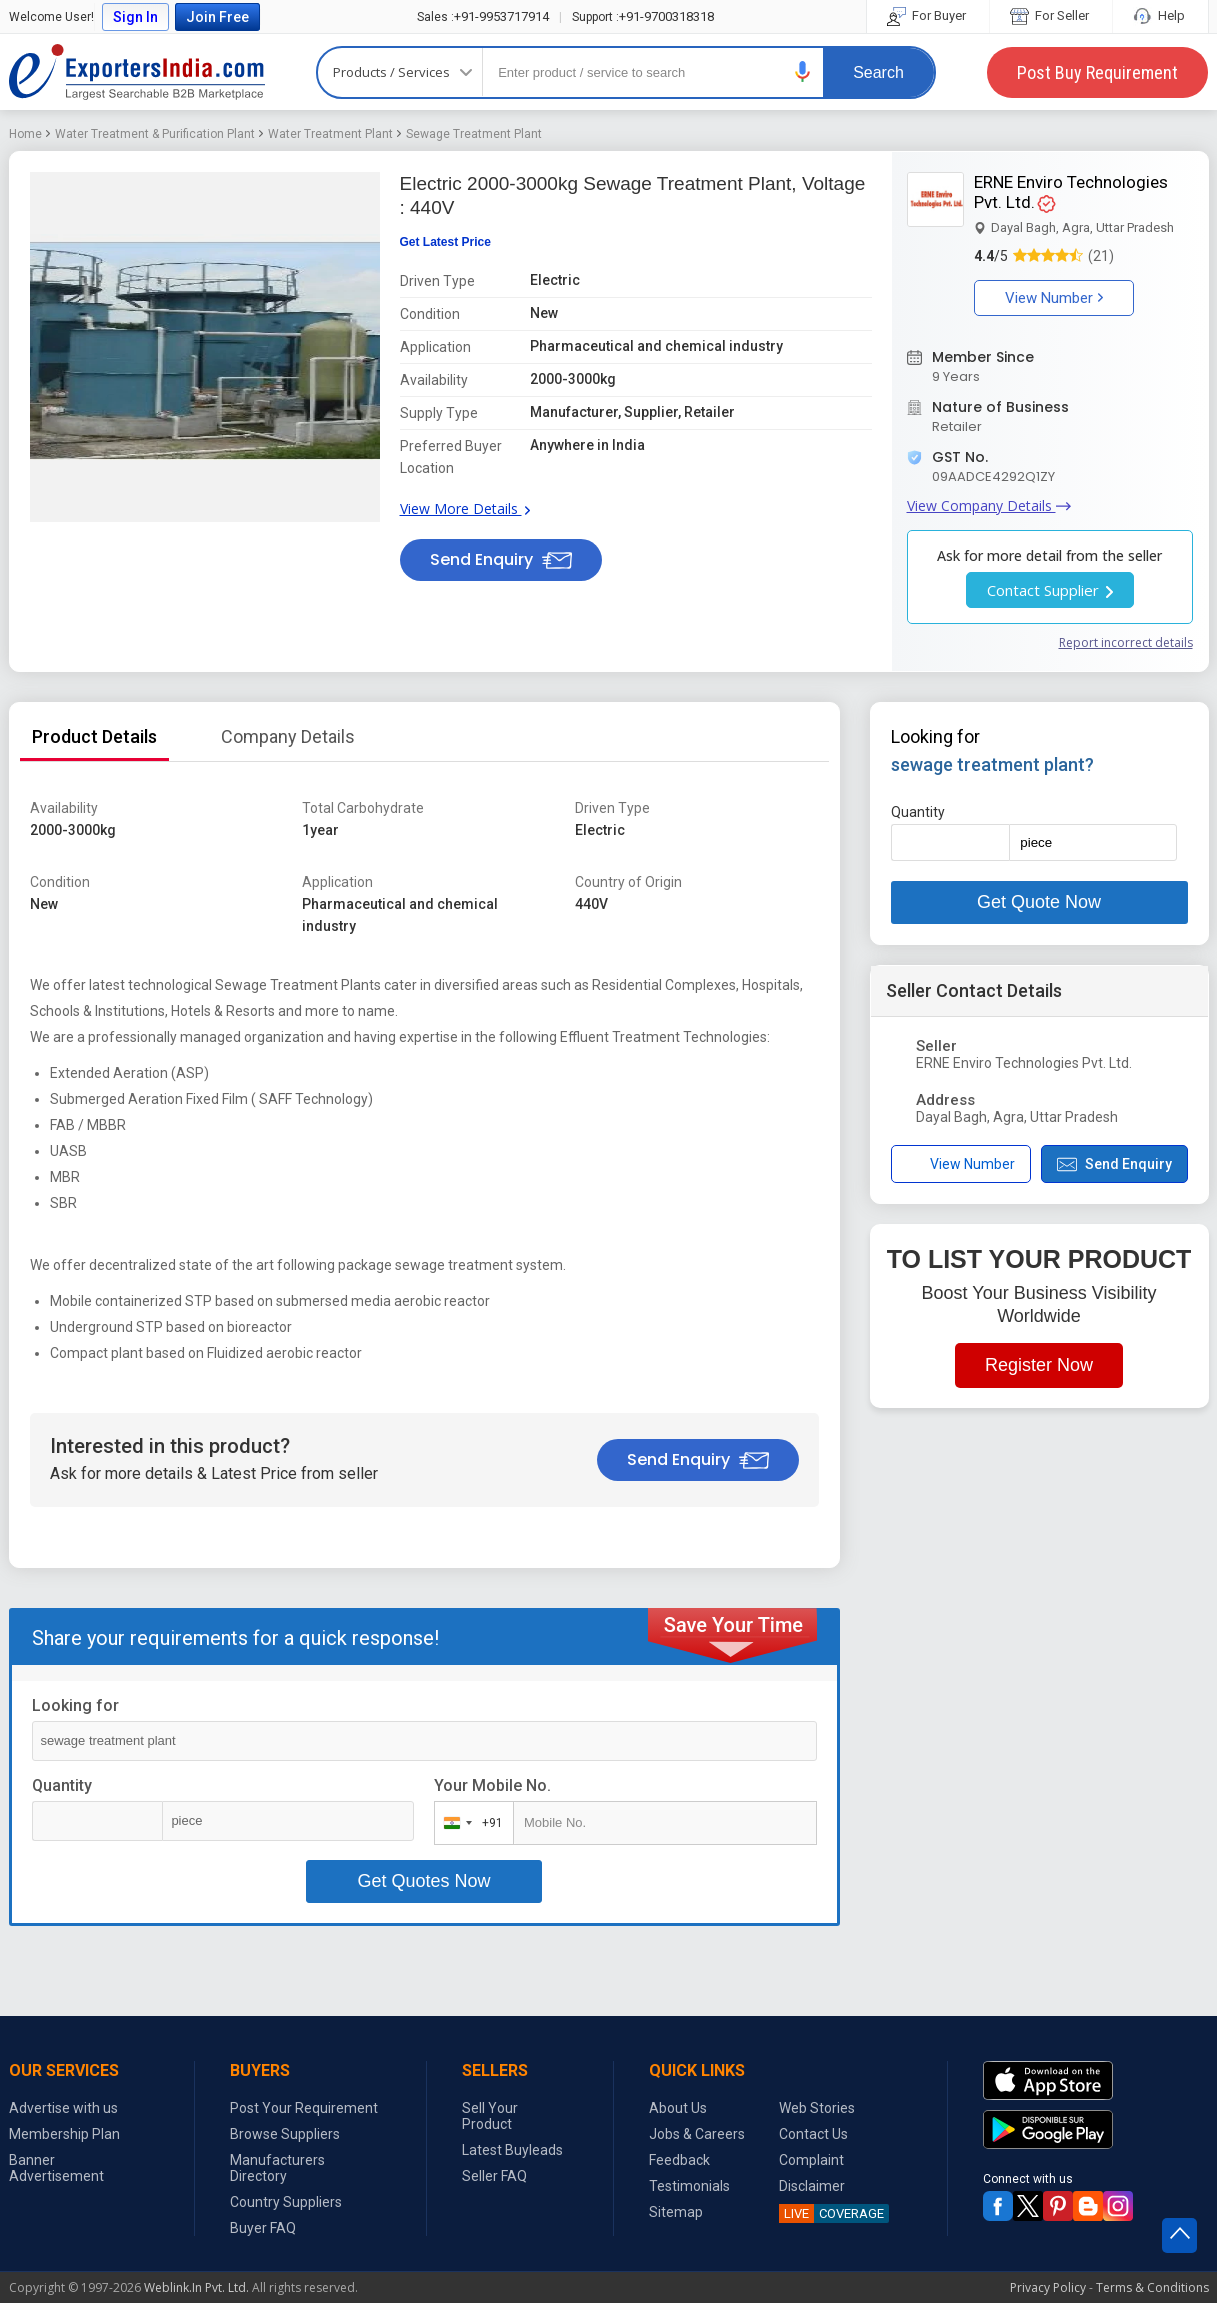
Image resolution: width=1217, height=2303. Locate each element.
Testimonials (689, 2186)
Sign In (135, 17)
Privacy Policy (1048, 2287)
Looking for (75, 1705)
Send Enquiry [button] (501, 559)
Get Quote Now (1039, 902)
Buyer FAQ (263, 2228)
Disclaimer (812, 2186)
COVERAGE (831, 2213)
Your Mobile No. (492, 1785)
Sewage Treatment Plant (474, 134)
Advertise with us (63, 2108)
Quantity (62, 1785)
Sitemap (676, 2212)
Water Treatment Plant (330, 134)
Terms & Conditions (1152, 2287)
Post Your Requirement (304, 2108)
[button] (803, 71)
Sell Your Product (490, 2116)
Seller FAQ (494, 2176)
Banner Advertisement (56, 2168)
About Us (678, 2108)
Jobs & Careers (697, 2134)
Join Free (217, 17)
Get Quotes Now (423, 1881)
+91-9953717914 (483, 16)
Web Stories (817, 2108)
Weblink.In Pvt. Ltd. (196, 2287)
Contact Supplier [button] (1050, 590)
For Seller (1051, 15)
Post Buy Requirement (1097, 72)
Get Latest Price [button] (445, 242)
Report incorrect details (1126, 642)
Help (1160, 15)
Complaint (811, 2160)
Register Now (1039, 1365)
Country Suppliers (286, 2202)
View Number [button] (1054, 298)
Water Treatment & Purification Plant (155, 134)
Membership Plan (64, 2134)
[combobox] (469, 1823)
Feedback (679, 2160)
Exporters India (137, 72)
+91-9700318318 (643, 16)
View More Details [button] (465, 508)
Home (25, 134)
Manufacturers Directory (277, 2168)
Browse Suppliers (285, 2134)
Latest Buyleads (512, 2150)
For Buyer (928, 15)
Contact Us (813, 2134)
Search (878, 72)
